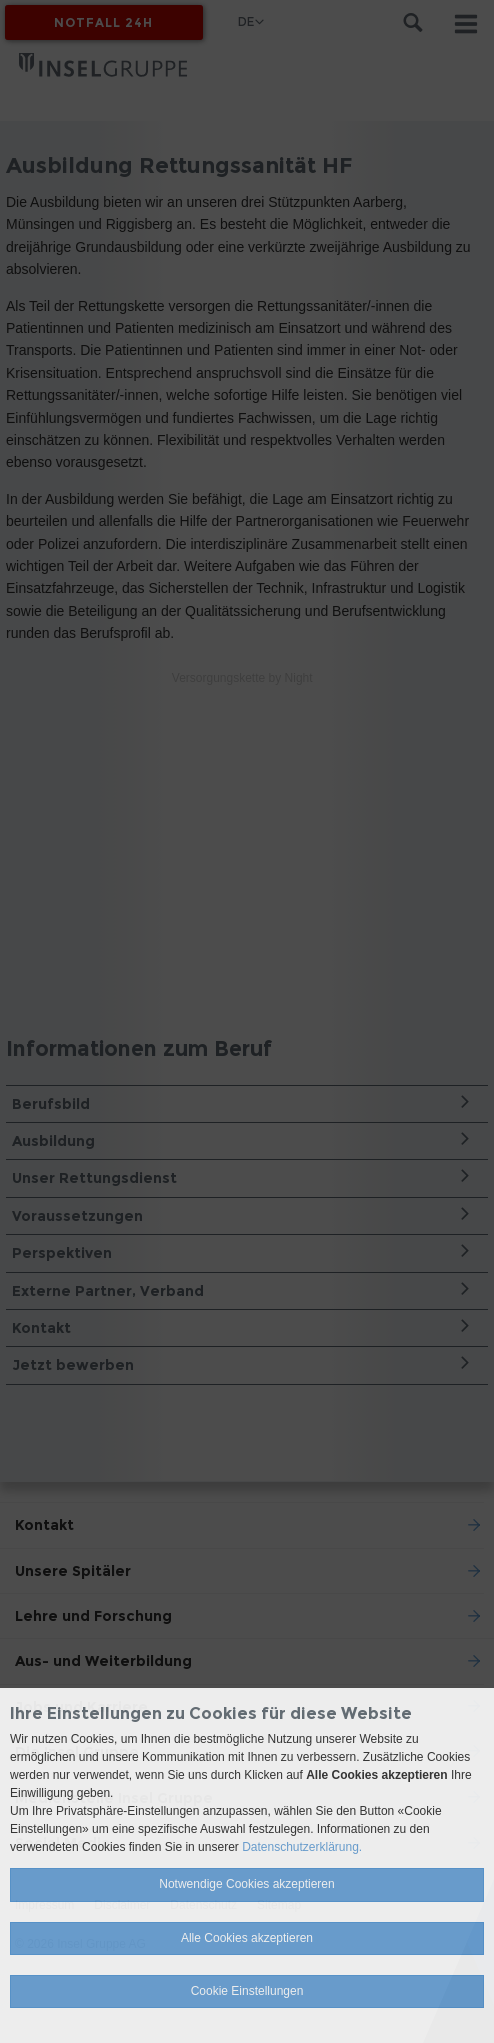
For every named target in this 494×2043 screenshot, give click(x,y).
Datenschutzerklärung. (302, 1847)
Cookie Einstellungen (247, 1991)
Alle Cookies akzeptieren (247, 1938)
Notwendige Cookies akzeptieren (246, 1884)
